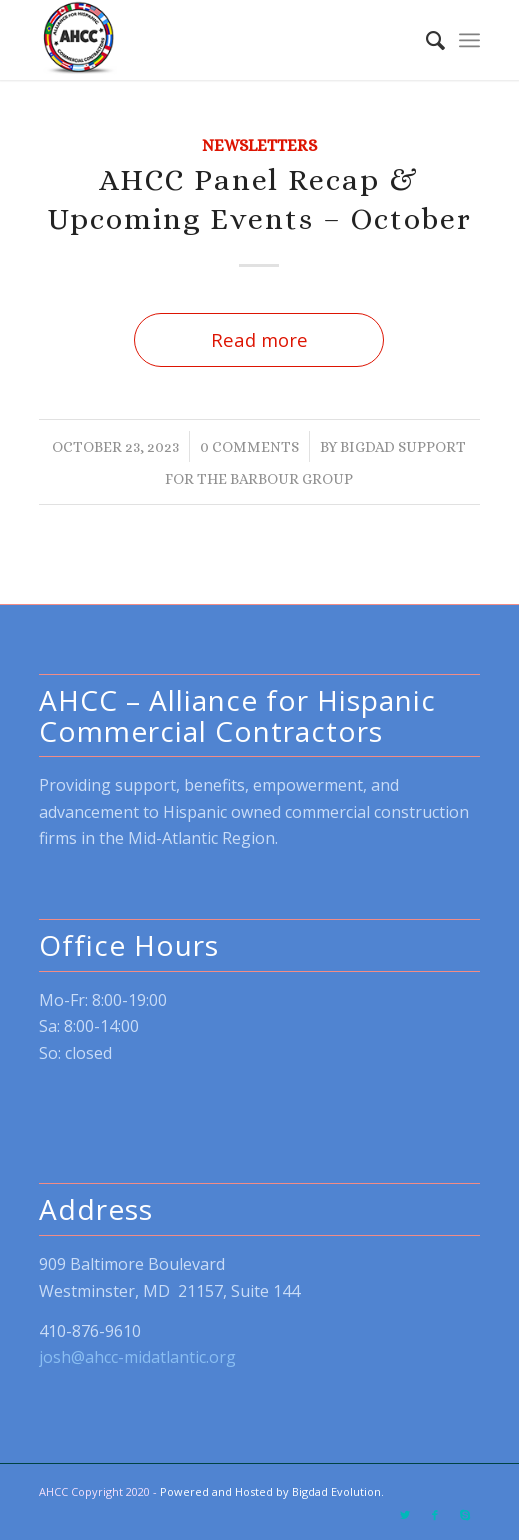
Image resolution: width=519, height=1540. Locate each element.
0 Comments (249, 446)
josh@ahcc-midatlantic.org (137, 1357)
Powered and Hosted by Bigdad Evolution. (272, 1491)
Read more (259, 339)
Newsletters (259, 145)
